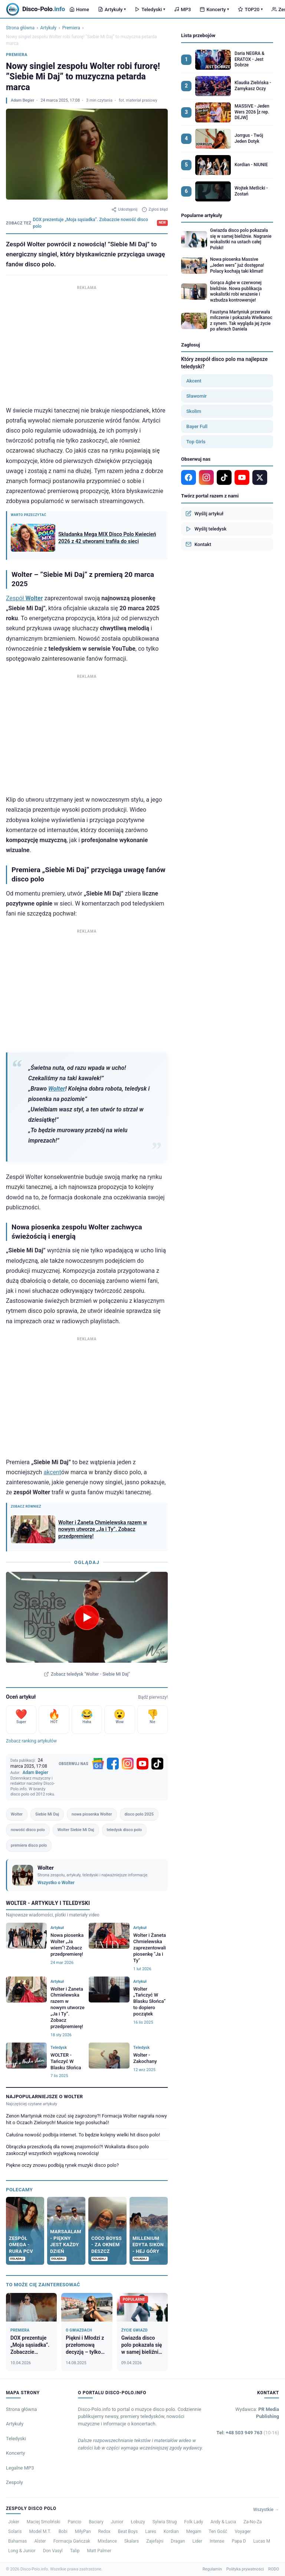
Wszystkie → (266, 2509)
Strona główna (20, 27)
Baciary (96, 2521)
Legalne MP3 (20, 2468)
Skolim (193, 411)
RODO (273, 2569)
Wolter (56, 1088)
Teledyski (150, 9)
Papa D (239, 2541)
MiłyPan (83, 2531)
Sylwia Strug (165, 2521)
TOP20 (250, 9)
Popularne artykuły (201, 215)
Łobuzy (138, 2521)
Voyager (242, 2531)
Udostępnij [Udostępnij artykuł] (124, 209)
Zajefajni (154, 2541)
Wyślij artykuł (204, 513)
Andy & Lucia (223, 2521)
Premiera (71, 27)
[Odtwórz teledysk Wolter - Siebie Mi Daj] (86, 1617)
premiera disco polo (29, 1845)
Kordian (171, 2531)
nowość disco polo (28, 1829)
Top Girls (196, 441)
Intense (217, 2541)
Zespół (24, 598)
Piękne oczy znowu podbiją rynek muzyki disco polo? (62, 2165)
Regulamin (212, 2569)
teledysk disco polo (124, 1829)
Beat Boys (128, 2531)
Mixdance (107, 2541)
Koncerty (214, 9)
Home (79, 9)
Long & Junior (22, 2550)
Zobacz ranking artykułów (31, 1741)
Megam (194, 2531)
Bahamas (17, 2541)
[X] (259, 477)
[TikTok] (157, 1764)
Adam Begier (22, 100)
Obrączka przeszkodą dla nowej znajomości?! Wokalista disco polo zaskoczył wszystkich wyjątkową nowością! (77, 2150)
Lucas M (261, 2541)
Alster (40, 2541)
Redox (104, 2531)
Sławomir (196, 396)
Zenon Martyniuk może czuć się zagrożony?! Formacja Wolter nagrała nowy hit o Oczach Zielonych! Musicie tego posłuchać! (86, 2119)
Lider (197, 2541)
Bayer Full (196, 426)
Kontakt (198, 544)
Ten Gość (218, 2531)
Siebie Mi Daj (47, 1814)
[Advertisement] (87, 344)
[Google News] (98, 1764)
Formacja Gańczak (71, 2541)
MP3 (182, 9)
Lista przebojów (198, 35)
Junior (117, 2521)
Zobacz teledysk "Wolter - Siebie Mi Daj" (87, 1674)
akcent (52, 1472)
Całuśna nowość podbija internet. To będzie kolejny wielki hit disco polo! (83, 2135)
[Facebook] (113, 1764)
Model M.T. (40, 2531)
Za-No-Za (252, 2521)
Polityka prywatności (245, 2569)
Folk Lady (193, 2521)
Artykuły (112, 9)
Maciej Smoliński (43, 2521)
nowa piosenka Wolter (92, 1814)
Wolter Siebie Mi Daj (76, 1829)
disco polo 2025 (139, 1814)
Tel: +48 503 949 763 (247, 2432)
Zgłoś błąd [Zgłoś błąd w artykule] (155, 209)
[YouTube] (142, 1764)
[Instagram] (128, 1764)
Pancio (74, 2521)
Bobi (63, 2531)
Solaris (15, 2531)
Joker (13, 2521)
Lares (150, 2531)
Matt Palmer (99, 2550)
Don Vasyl (53, 2550)
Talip (75, 2550)
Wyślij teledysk (206, 529)
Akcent (194, 381)
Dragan (178, 2541)
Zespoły (14, 2482)
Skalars (131, 2541)
